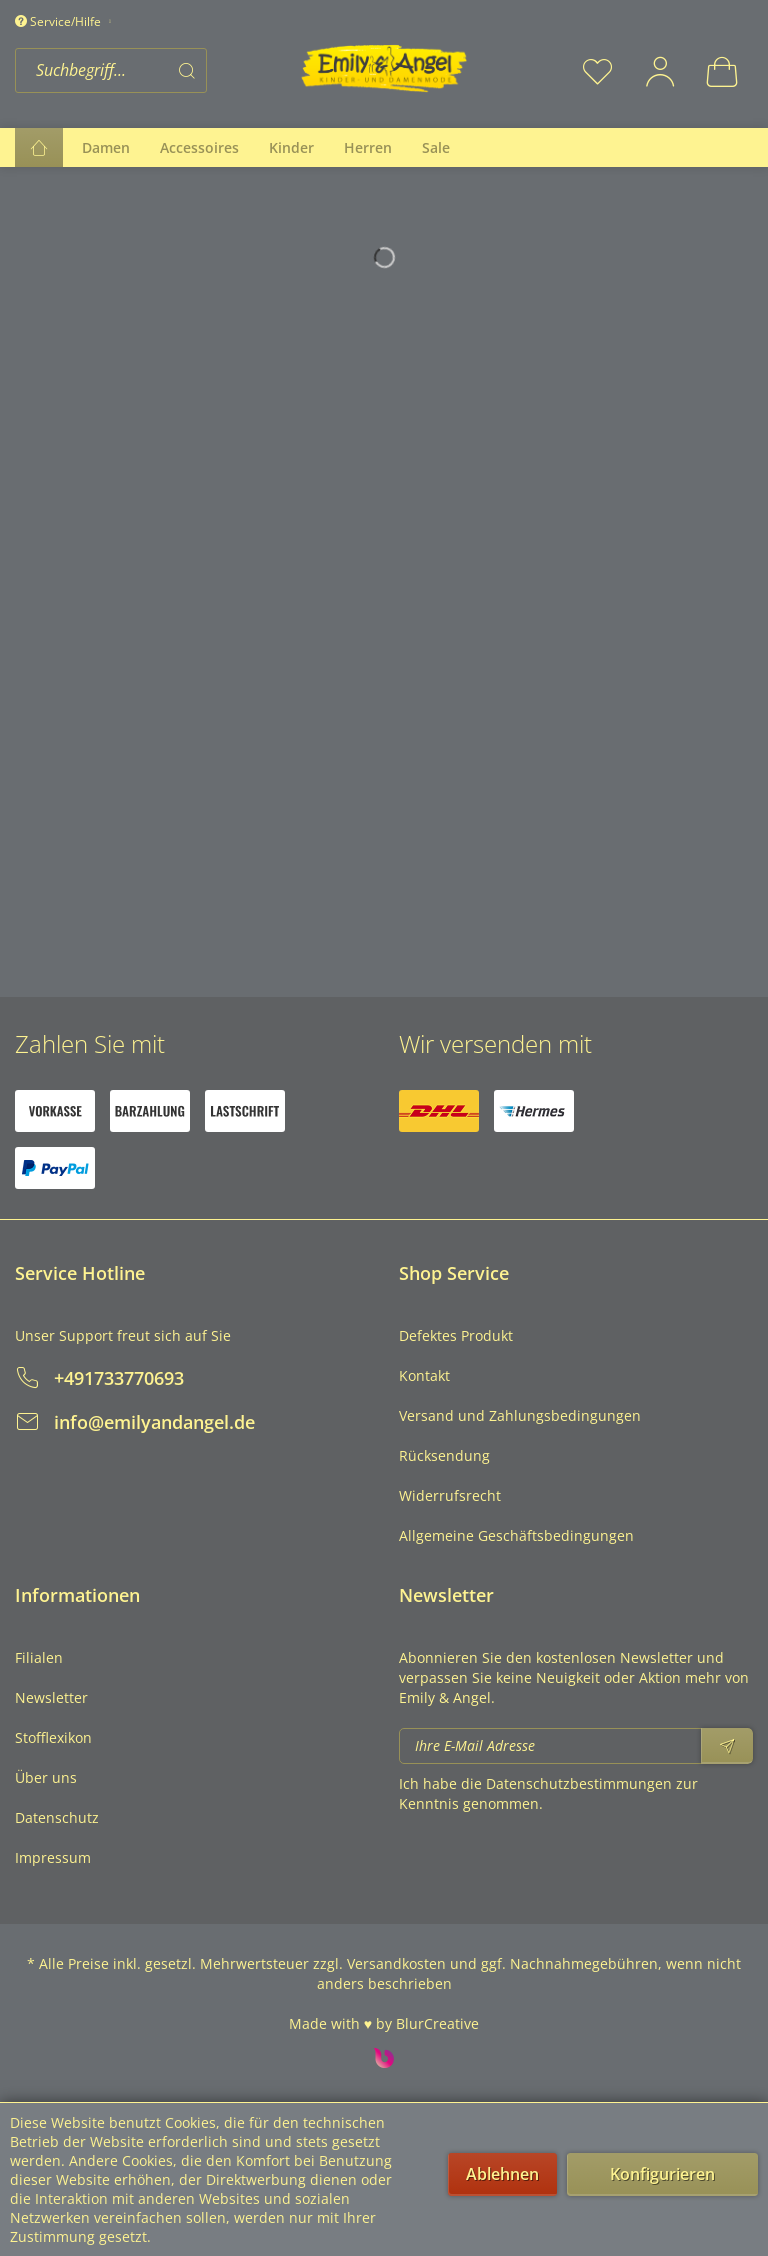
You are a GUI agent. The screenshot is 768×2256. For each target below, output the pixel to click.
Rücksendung (444, 1455)
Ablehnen (502, 2174)
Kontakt (424, 1375)
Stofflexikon (53, 1737)
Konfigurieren (662, 2174)
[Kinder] (291, 147)
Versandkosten (396, 1963)
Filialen (39, 1657)
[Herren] (368, 147)
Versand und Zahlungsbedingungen (520, 1415)
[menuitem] (152, 70)
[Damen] (106, 147)
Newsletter (51, 1697)
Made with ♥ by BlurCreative (384, 2023)
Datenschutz (57, 1817)
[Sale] (436, 147)
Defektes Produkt (456, 1335)
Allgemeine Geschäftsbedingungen (516, 1535)
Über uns (46, 1777)
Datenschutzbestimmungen (579, 1783)
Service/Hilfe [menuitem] (59, 21)
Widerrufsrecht (450, 1495)
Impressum (53, 1857)
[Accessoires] (199, 147)
